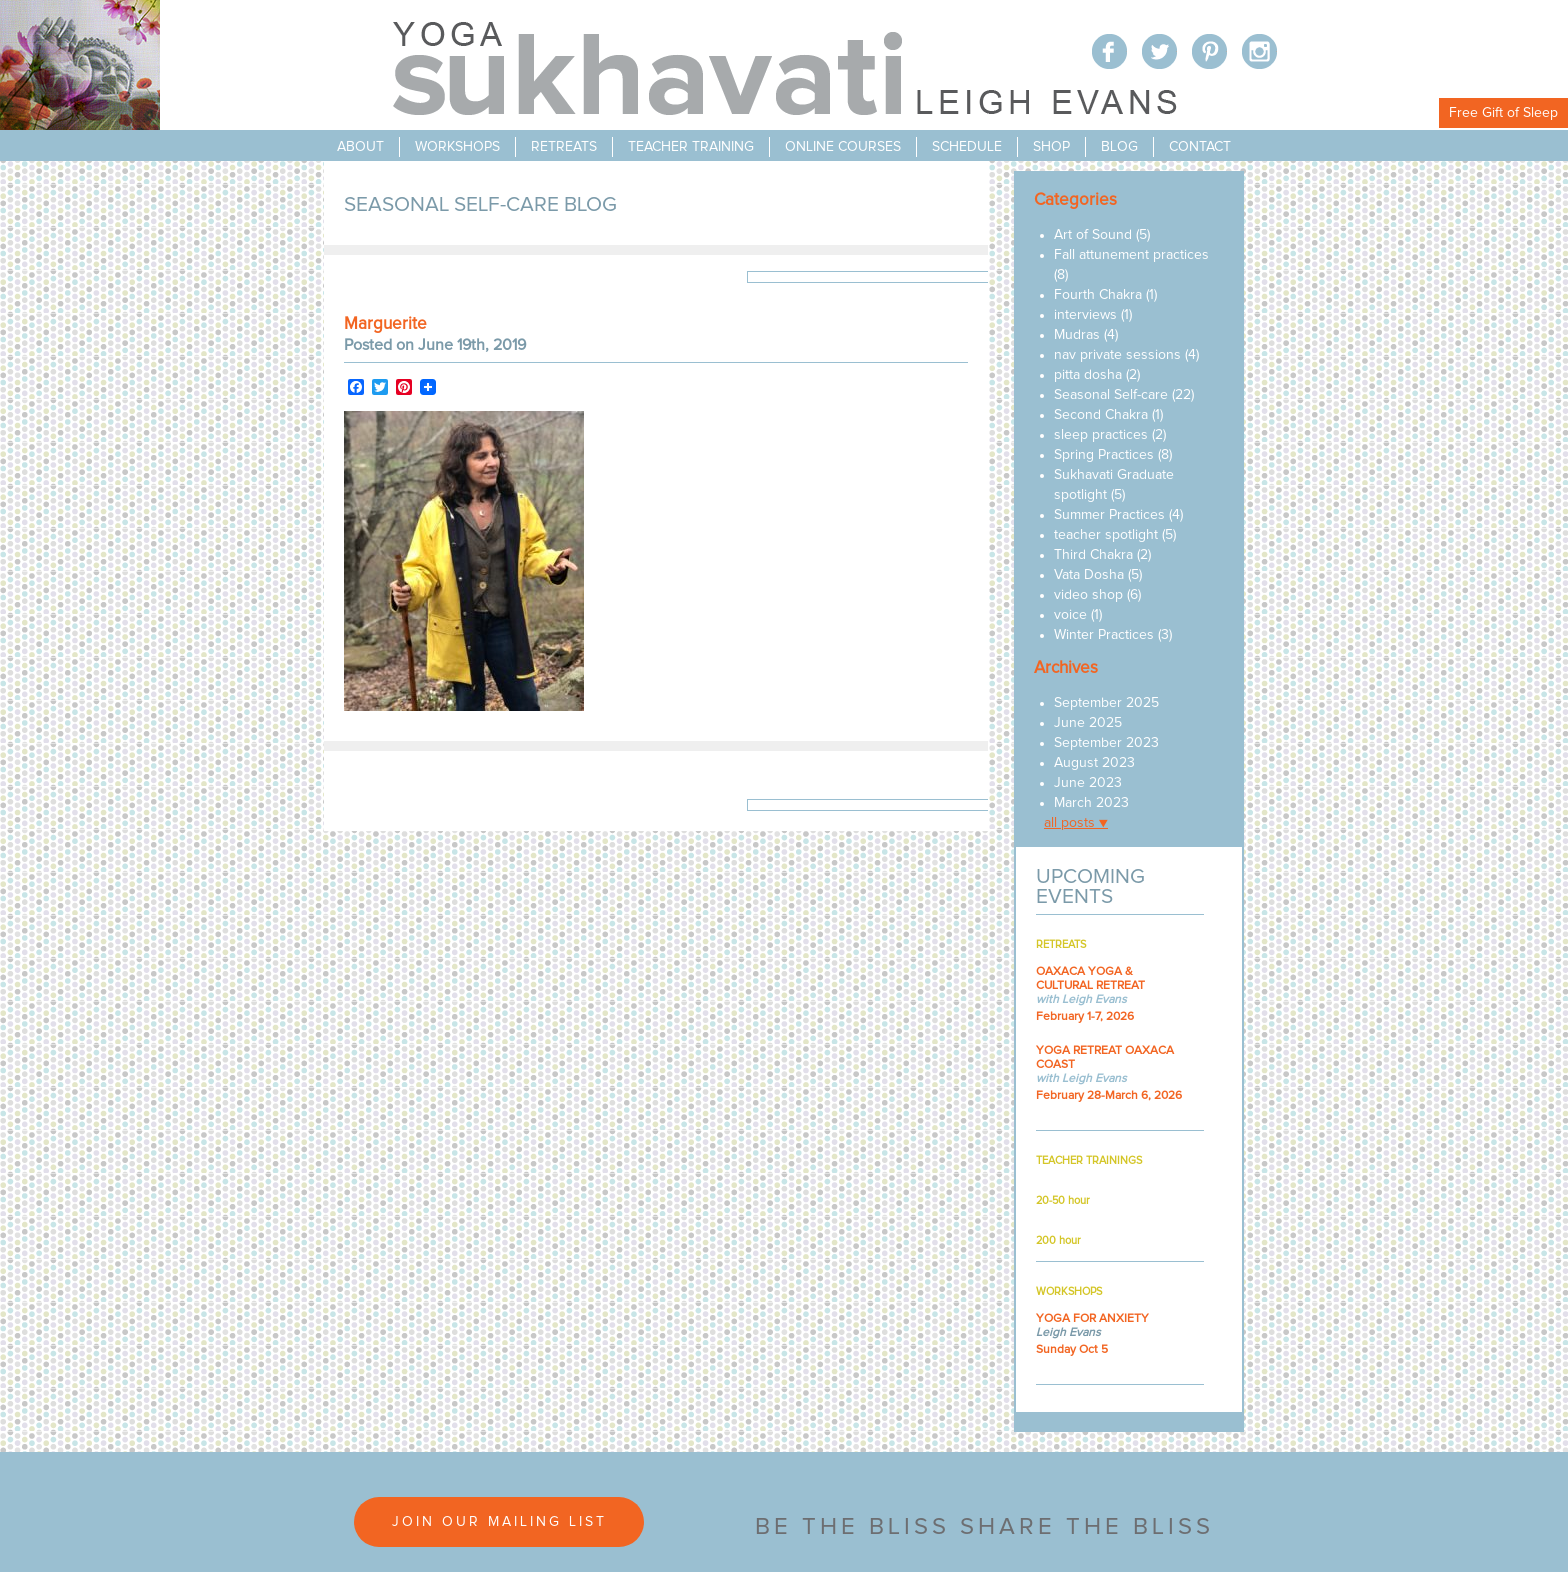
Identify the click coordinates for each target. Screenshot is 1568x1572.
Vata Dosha (1089, 575)
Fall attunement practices (1131, 255)
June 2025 (1088, 723)
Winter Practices (1104, 635)
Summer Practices (1109, 515)
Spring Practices (1104, 455)
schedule (967, 147)
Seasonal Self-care (1111, 395)
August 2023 (1094, 763)
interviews (1085, 315)
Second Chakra (1101, 415)
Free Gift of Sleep (1503, 113)
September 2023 (1106, 743)
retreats (564, 147)
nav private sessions (1117, 355)
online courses (843, 147)
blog (1119, 147)
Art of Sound (1093, 235)
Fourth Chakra (1098, 295)
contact (1200, 147)
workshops (457, 147)
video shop (1088, 595)
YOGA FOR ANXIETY (1092, 1319)
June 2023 (1088, 783)
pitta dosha (1088, 375)
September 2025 (1106, 703)
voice (1070, 615)
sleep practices (1101, 435)
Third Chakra (1093, 555)
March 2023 (1091, 803)
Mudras (1077, 335)
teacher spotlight (1106, 535)
